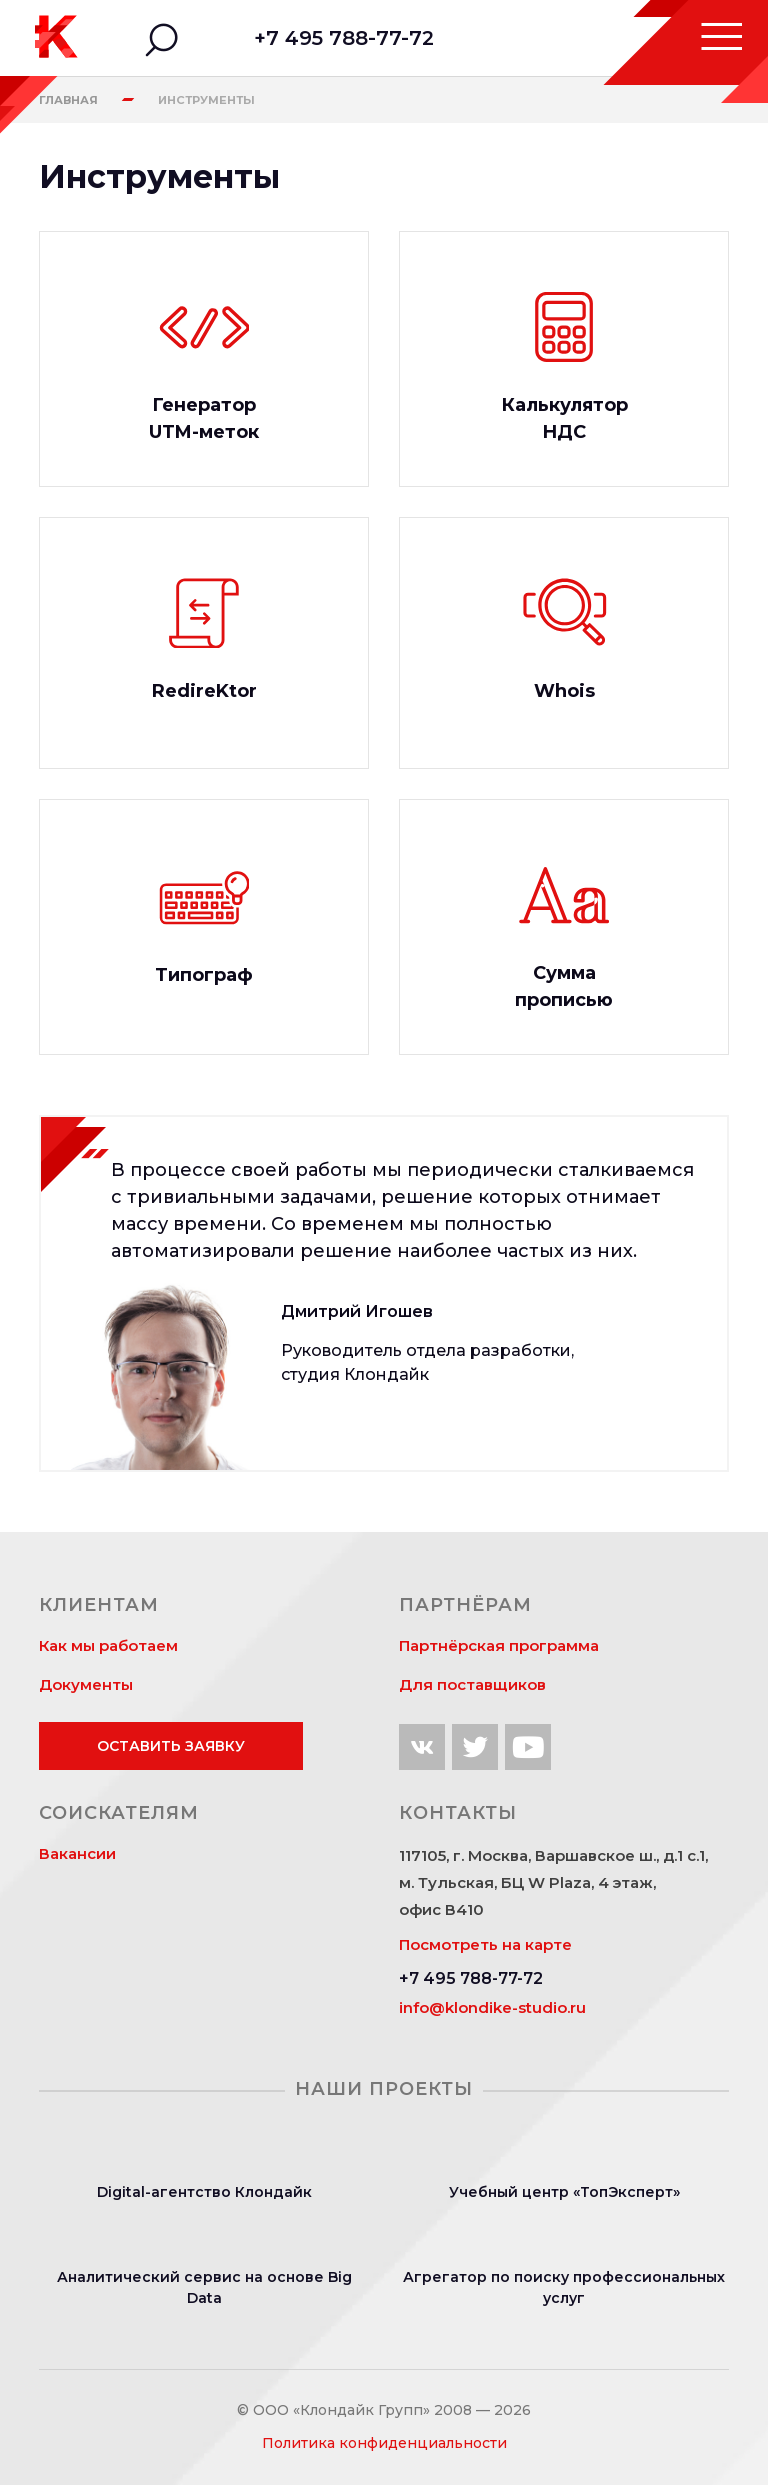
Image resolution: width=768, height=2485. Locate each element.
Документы (86, 1684)
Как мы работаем (108, 1645)
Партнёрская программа (499, 1645)
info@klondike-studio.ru (492, 2007)
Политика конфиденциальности (384, 2443)
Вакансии (77, 1853)
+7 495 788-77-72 (344, 38)
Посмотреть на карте (485, 1944)
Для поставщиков (472, 1684)
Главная (68, 100)
